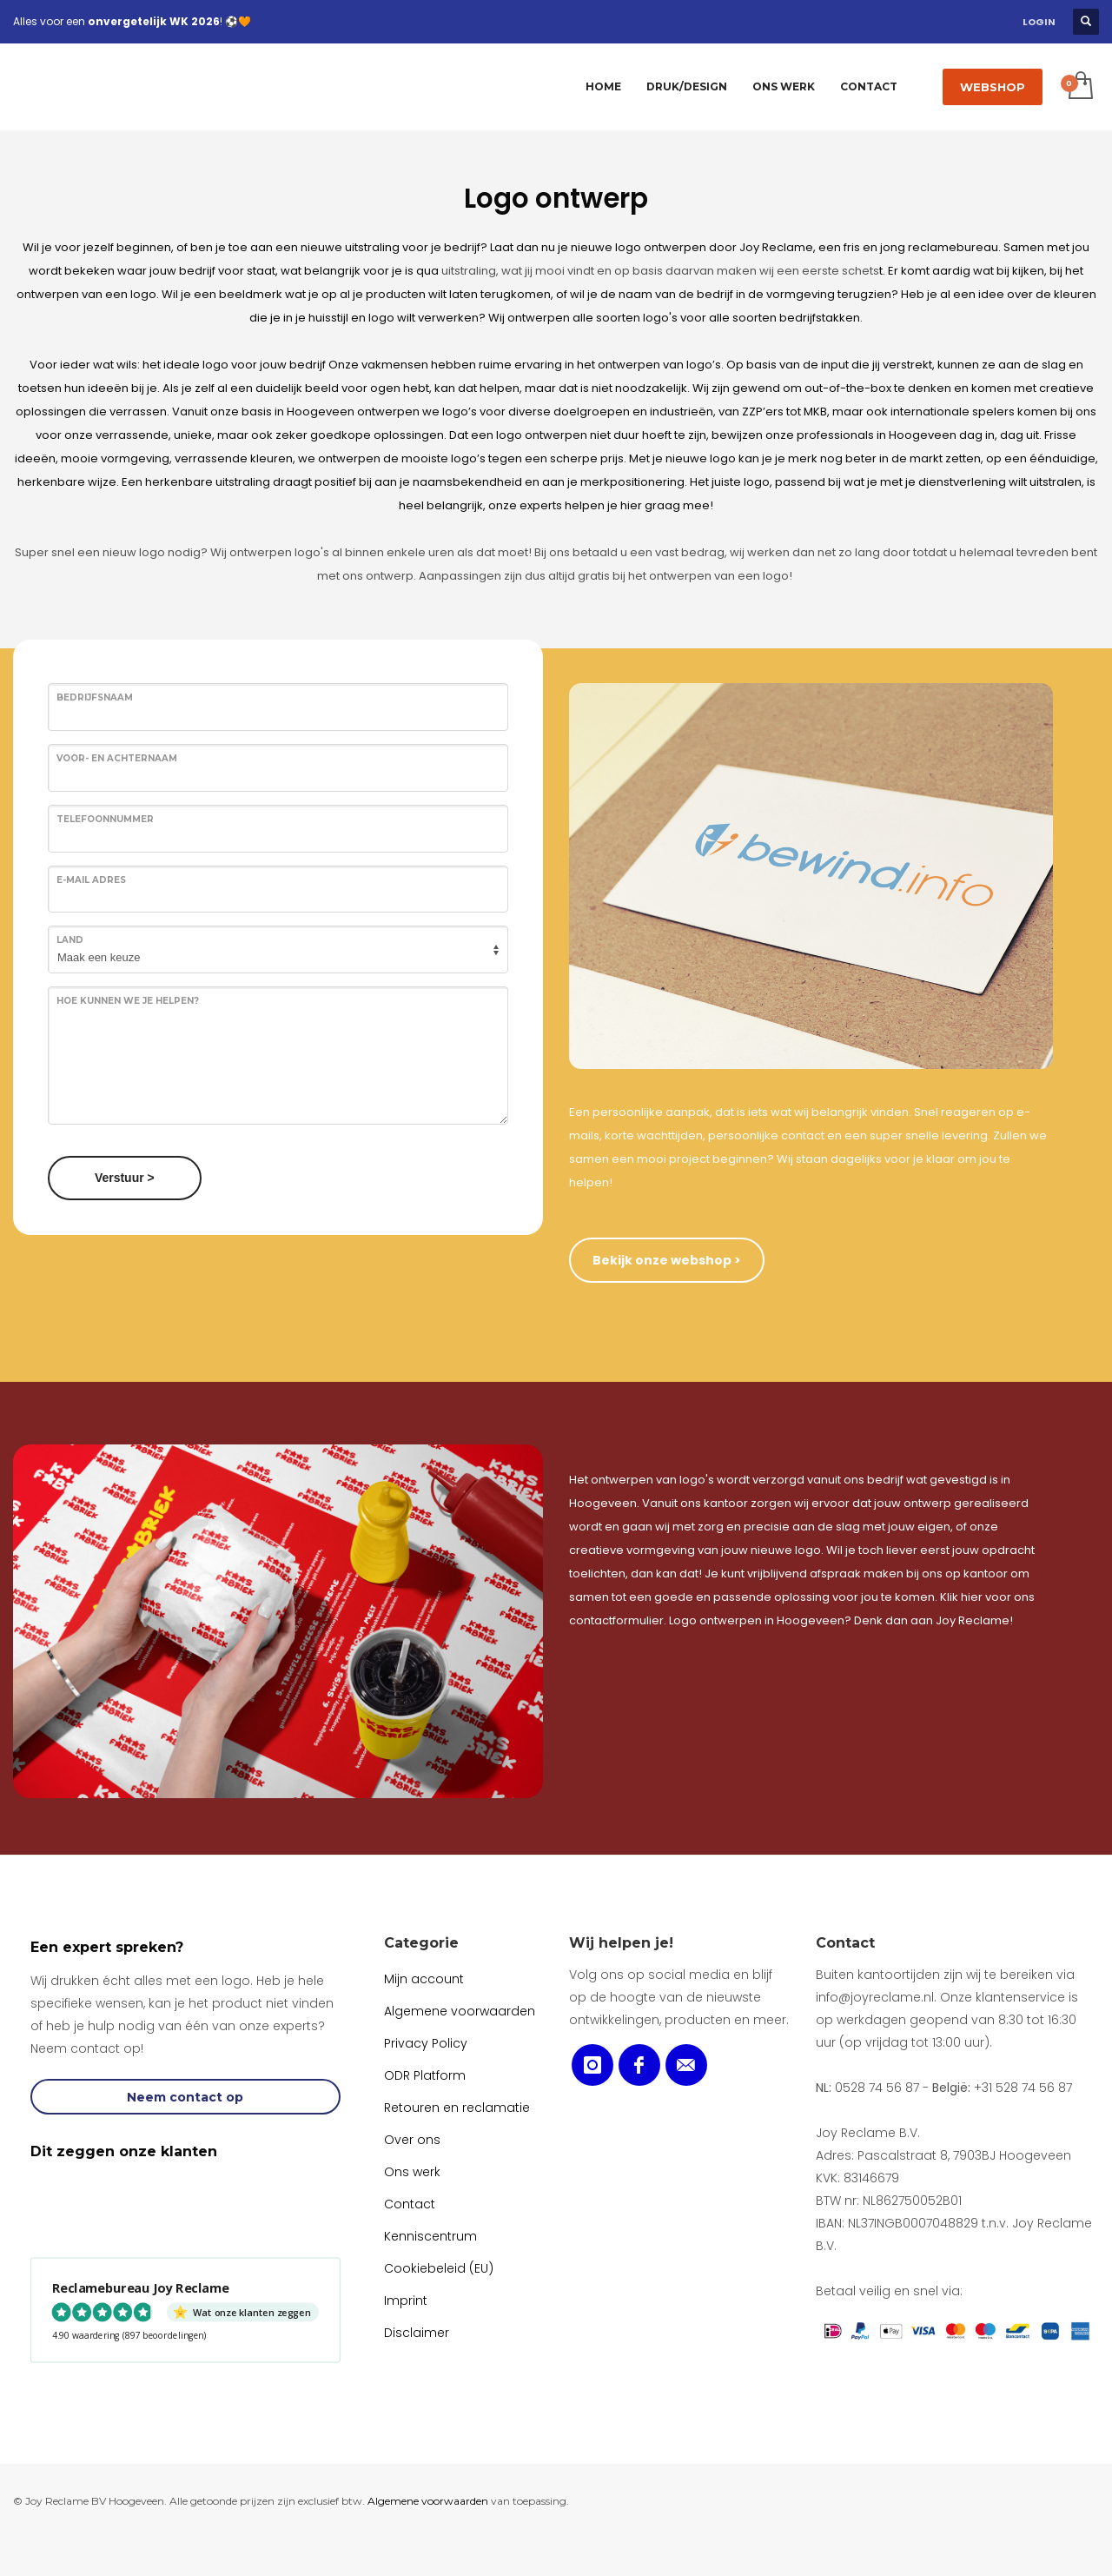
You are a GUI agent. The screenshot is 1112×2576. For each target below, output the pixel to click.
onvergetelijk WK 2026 (154, 21)
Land (69, 940)
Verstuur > (125, 1178)
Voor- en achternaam (116, 758)
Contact (845, 1943)
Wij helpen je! (621, 1943)
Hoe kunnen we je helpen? (127, 1000)
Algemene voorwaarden (427, 2500)
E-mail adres (91, 880)
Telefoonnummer (105, 819)
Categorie (421, 1943)
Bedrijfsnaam (94, 697)
